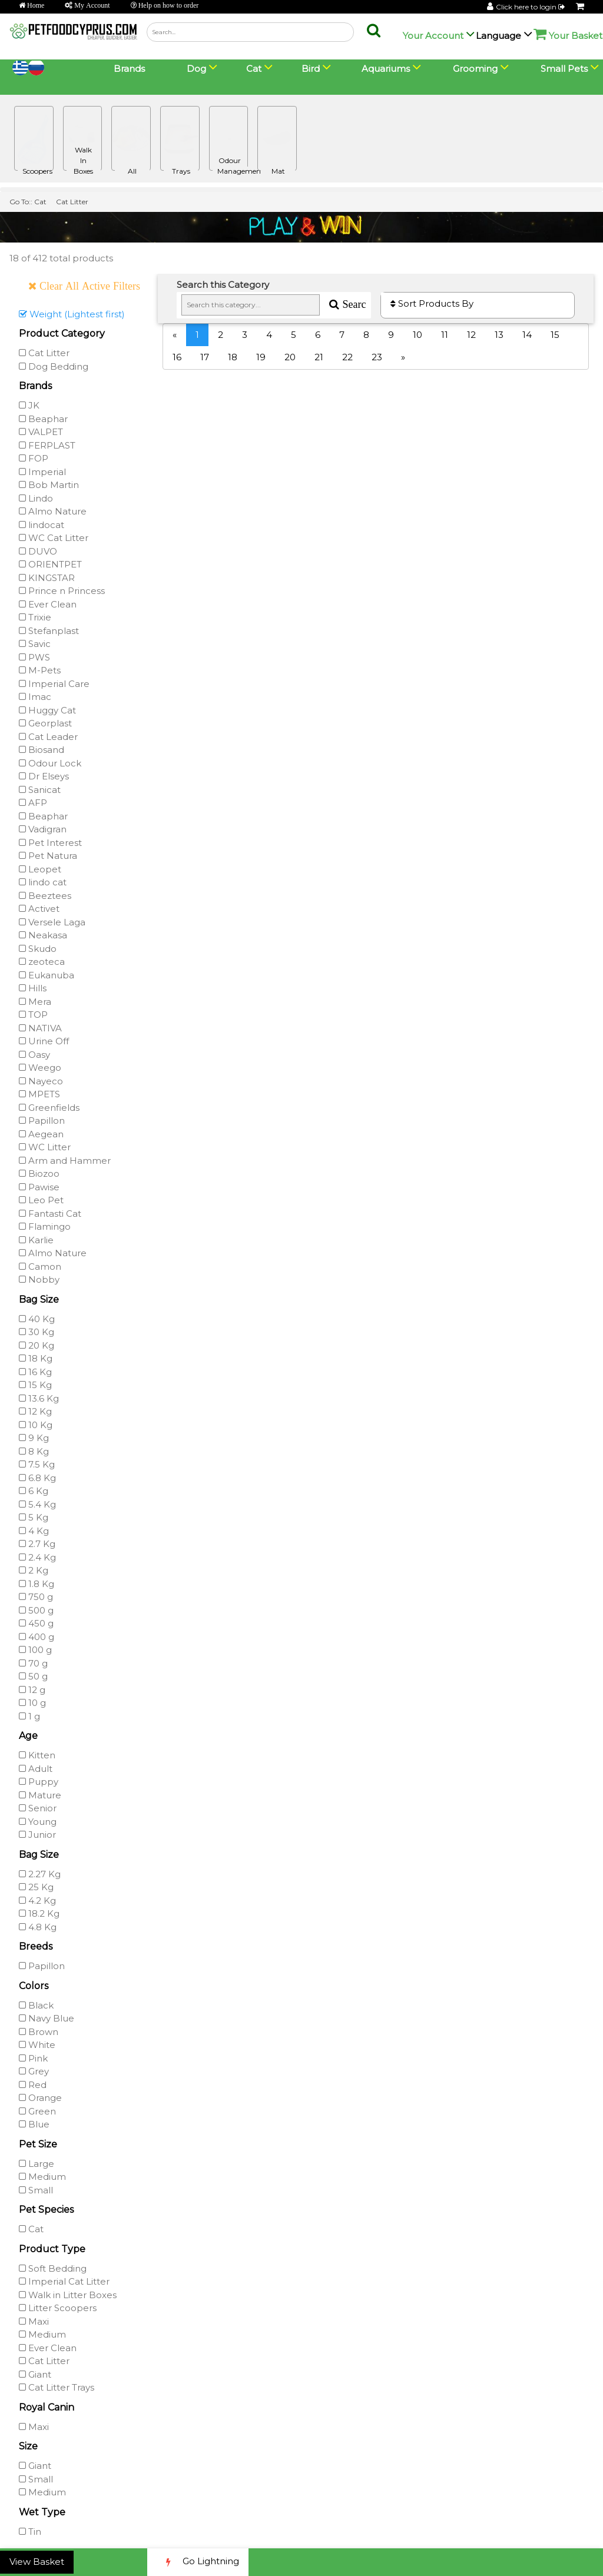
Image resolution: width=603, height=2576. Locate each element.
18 (232, 357)
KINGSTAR (47, 577)
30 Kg (36, 1331)
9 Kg (34, 1437)
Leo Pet (41, 1200)
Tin (30, 2531)
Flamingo (45, 1226)
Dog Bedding (53, 366)
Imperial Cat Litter (64, 2281)
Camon (40, 1266)
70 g (33, 1663)
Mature (40, 1795)
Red (33, 2084)
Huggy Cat (47, 710)
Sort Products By (431, 303)
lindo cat (43, 882)
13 (499, 334)
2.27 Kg (40, 1874)
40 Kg (37, 1318)
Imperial (42, 471)
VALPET (41, 431)
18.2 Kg (39, 1913)
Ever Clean (48, 604)
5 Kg (33, 1517)
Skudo (38, 948)
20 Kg (36, 1345)
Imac (35, 696)
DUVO (38, 551)
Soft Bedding (53, 2268)
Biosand (41, 749)
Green (37, 2111)
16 (177, 357)
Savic (35, 643)
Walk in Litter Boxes (68, 2295)
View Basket (36, 2561)
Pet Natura (48, 855)
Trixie (35, 617)
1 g (29, 1716)
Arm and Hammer (65, 1160)
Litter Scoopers (58, 2307)
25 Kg (36, 1887)
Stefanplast (49, 630)
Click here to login (531, 6)
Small (36, 2190)
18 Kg (35, 1358)
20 (290, 357)
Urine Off (44, 1041)
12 (471, 334)
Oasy (34, 1054)
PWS (34, 657)
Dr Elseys (44, 776)
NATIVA (40, 1028)
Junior (37, 1834)
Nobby (39, 1279)
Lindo (36, 498)
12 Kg (35, 1411)
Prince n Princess (62, 590)
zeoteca (42, 961)
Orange (40, 2097)
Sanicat (40, 789)
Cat (40, 201)
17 (204, 357)
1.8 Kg (36, 1583)
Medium (42, 2176)
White (37, 2044)
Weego (40, 1067)
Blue (34, 2124)
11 (444, 334)
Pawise (39, 1187)
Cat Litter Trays (56, 2387)
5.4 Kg (37, 1504)
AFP (33, 802)
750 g (36, 1596)
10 (417, 334)
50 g (33, 1676)
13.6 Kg (39, 1398)
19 (261, 357)
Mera (35, 1001)
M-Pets (40, 670)
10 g (32, 1702)
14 (527, 334)
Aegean (41, 1134)
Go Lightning (198, 2562)
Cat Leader (48, 736)
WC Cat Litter (53, 537)
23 (377, 357)
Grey (34, 2071)
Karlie (36, 1240)
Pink (33, 2058)
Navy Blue (46, 2018)
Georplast (45, 723)
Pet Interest (50, 842)
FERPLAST (47, 445)
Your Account (433, 35)
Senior (38, 1808)
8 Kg (34, 1451)
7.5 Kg (37, 1464)
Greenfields (49, 1107)
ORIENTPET (50, 564)
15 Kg (35, 1384)
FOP (33, 458)
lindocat (41, 524)
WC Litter (45, 1147)
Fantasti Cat (50, 1213)
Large (36, 2163)
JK (29, 405)
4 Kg (34, 1530)
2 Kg (33, 1570)
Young (38, 1821)
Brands (129, 68)
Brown (38, 2031)
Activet (39, 908)
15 (555, 334)
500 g (36, 1610)
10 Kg (35, 1424)
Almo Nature (53, 511)
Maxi (34, 2321)
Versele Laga (52, 922)
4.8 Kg (38, 1927)
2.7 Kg (37, 1543)
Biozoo (39, 1173)
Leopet (40, 869)
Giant (35, 2374)
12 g (32, 1689)
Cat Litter (72, 201)
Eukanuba (46, 975)
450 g (36, 1623)
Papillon (42, 1120)
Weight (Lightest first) (72, 314)
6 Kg (33, 1490)
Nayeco (41, 1081)
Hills (33, 988)
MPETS (39, 1094)
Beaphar (43, 418)
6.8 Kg (37, 1477)
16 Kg (35, 1371)
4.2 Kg (37, 1900)
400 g (36, 1636)
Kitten (37, 1755)
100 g (35, 1649)
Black (36, 2005)
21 (318, 357)
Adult (35, 1768)
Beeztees (45, 895)
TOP (33, 1014)
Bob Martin (49, 484)
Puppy (38, 1781)
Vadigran (43, 829)
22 (347, 357)
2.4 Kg (37, 1557)
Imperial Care (54, 683)
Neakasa (43, 935)
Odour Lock (50, 763)
